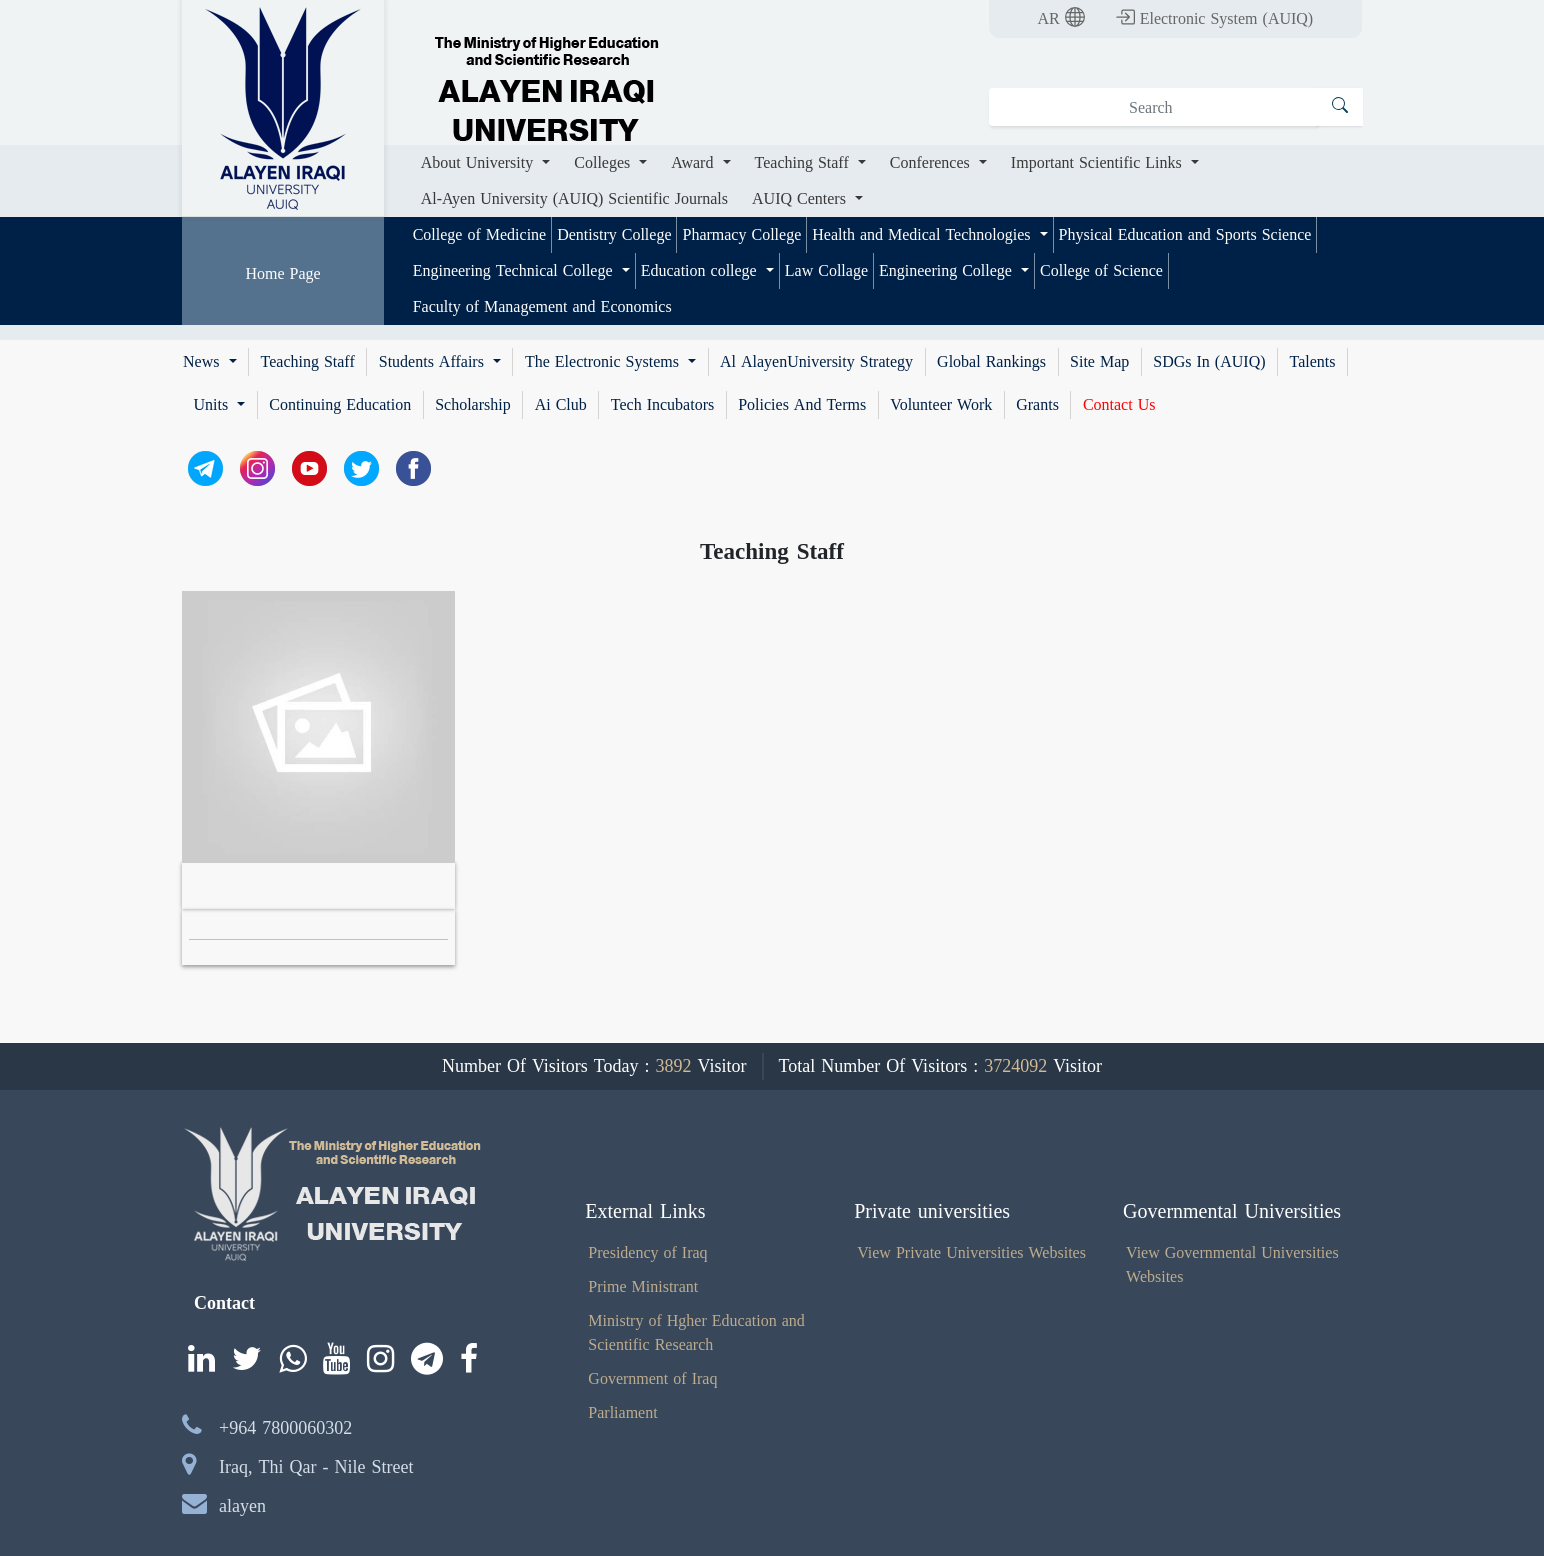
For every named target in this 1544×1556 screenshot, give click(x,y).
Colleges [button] (604, 162)
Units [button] (214, 405)
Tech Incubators (662, 405)
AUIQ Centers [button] (801, 198)
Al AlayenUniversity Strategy (816, 362)
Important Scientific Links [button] (1099, 162)
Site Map (1099, 362)
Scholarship (473, 405)
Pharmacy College (741, 234)
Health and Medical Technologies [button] (923, 234)
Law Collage (826, 270)
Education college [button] (701, 270)
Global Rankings (991, 362)
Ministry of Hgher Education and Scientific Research (696, 1332)
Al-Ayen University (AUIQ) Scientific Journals (574, 198)
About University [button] (480, 162)
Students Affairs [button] (434, 362)
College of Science (1101, 270)
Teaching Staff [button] (804, 162)
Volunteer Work (941, 405)
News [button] (203, 362)
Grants (1037, 405)
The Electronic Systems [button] (604, 362)
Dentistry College (614, 234)
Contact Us (1119, 405)
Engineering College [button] (948, 270)
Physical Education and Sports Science (1185, 234)
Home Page (282, 273)
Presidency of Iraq (647, 1252)
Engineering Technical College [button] (515, 270)
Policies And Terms (802, 405)
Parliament (622, 1412)
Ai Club (561, 405)
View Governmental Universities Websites (1232, 1264)
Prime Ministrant (643, 1286)
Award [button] (694, 162)
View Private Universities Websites (971, 1252)
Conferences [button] (932, 162)
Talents (1313, 362)
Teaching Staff (308, 362)
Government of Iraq (652, 1378)
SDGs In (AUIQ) (1209, 362)
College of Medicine (480, 234)
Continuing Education (340, 405)
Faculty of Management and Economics (542, 306)
